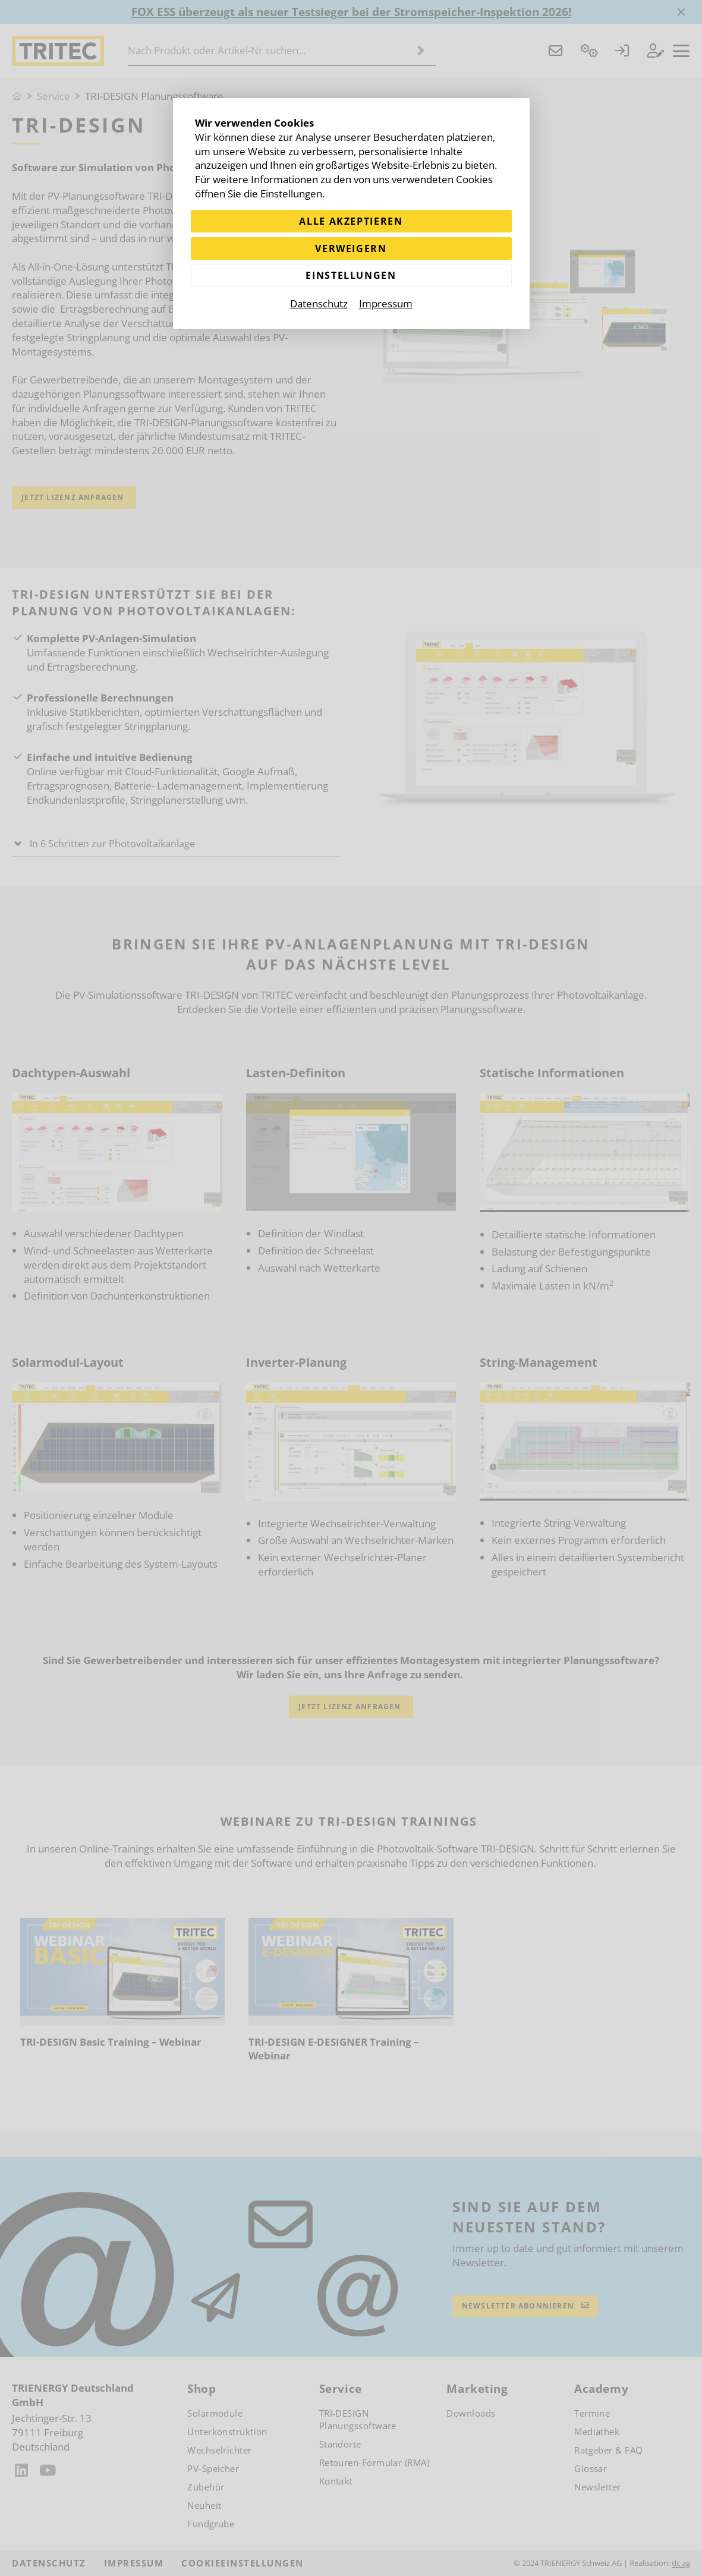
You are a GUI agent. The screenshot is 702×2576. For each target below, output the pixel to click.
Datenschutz (319, 305)
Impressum (386, 305)
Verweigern (351, 249)
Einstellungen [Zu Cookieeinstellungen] (350, 277)
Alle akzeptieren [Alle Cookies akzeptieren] (351, 221)
